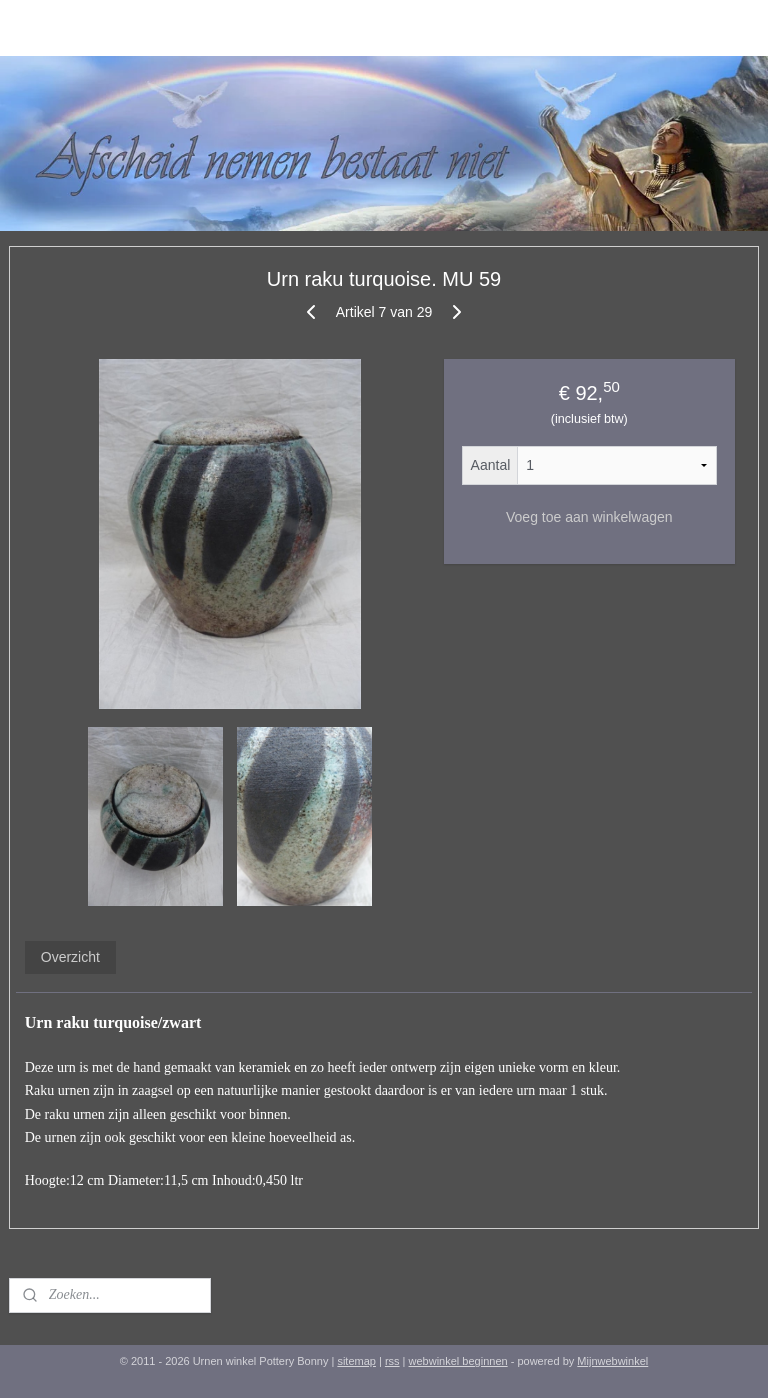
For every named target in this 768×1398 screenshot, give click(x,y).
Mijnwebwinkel (612, 1361)
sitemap (356, 1361)
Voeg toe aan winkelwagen (589, 517)
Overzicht (70, 957)
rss (392, 1361)
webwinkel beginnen (458, 1361)
